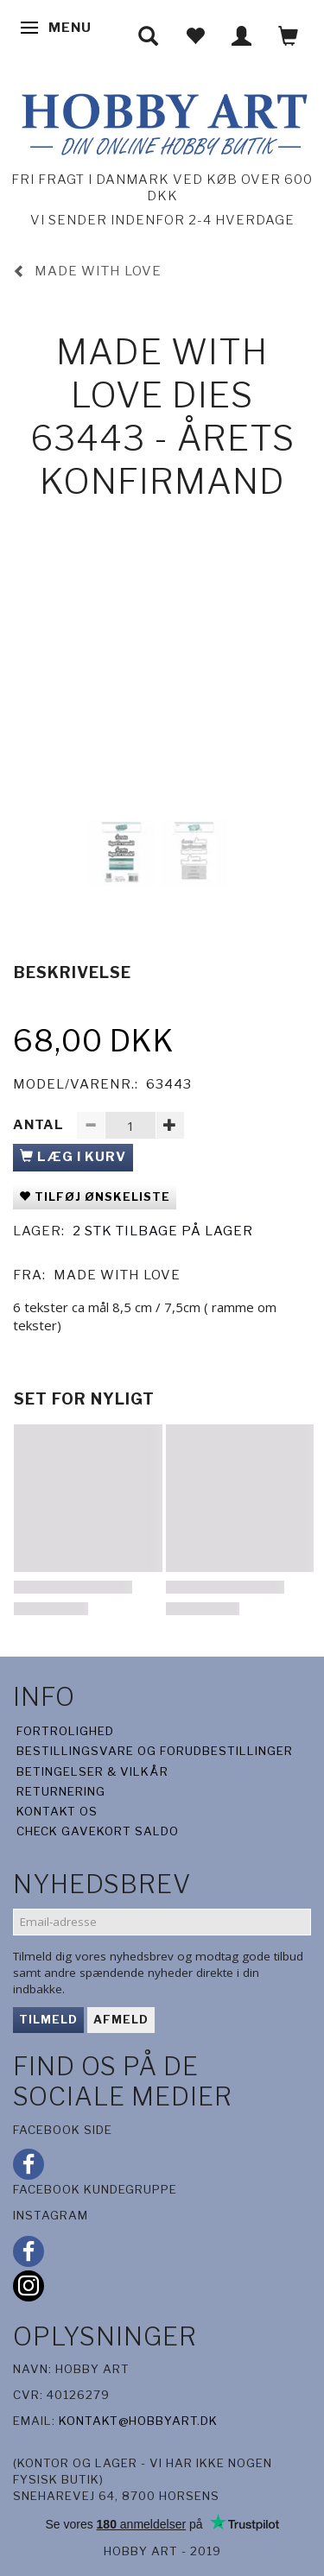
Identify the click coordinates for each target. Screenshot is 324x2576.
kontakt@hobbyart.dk (138, 2421)
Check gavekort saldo (97, 1831)
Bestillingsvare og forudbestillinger (154, 1751)
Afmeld (121, 2019)
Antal (40, 1125)
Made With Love (117, 1275)
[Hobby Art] (162, 121)
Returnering (60, 1791)
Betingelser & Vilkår (92, 1771)
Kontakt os (57, 1811)
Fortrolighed (65, 1731)
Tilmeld (48, 2019)
